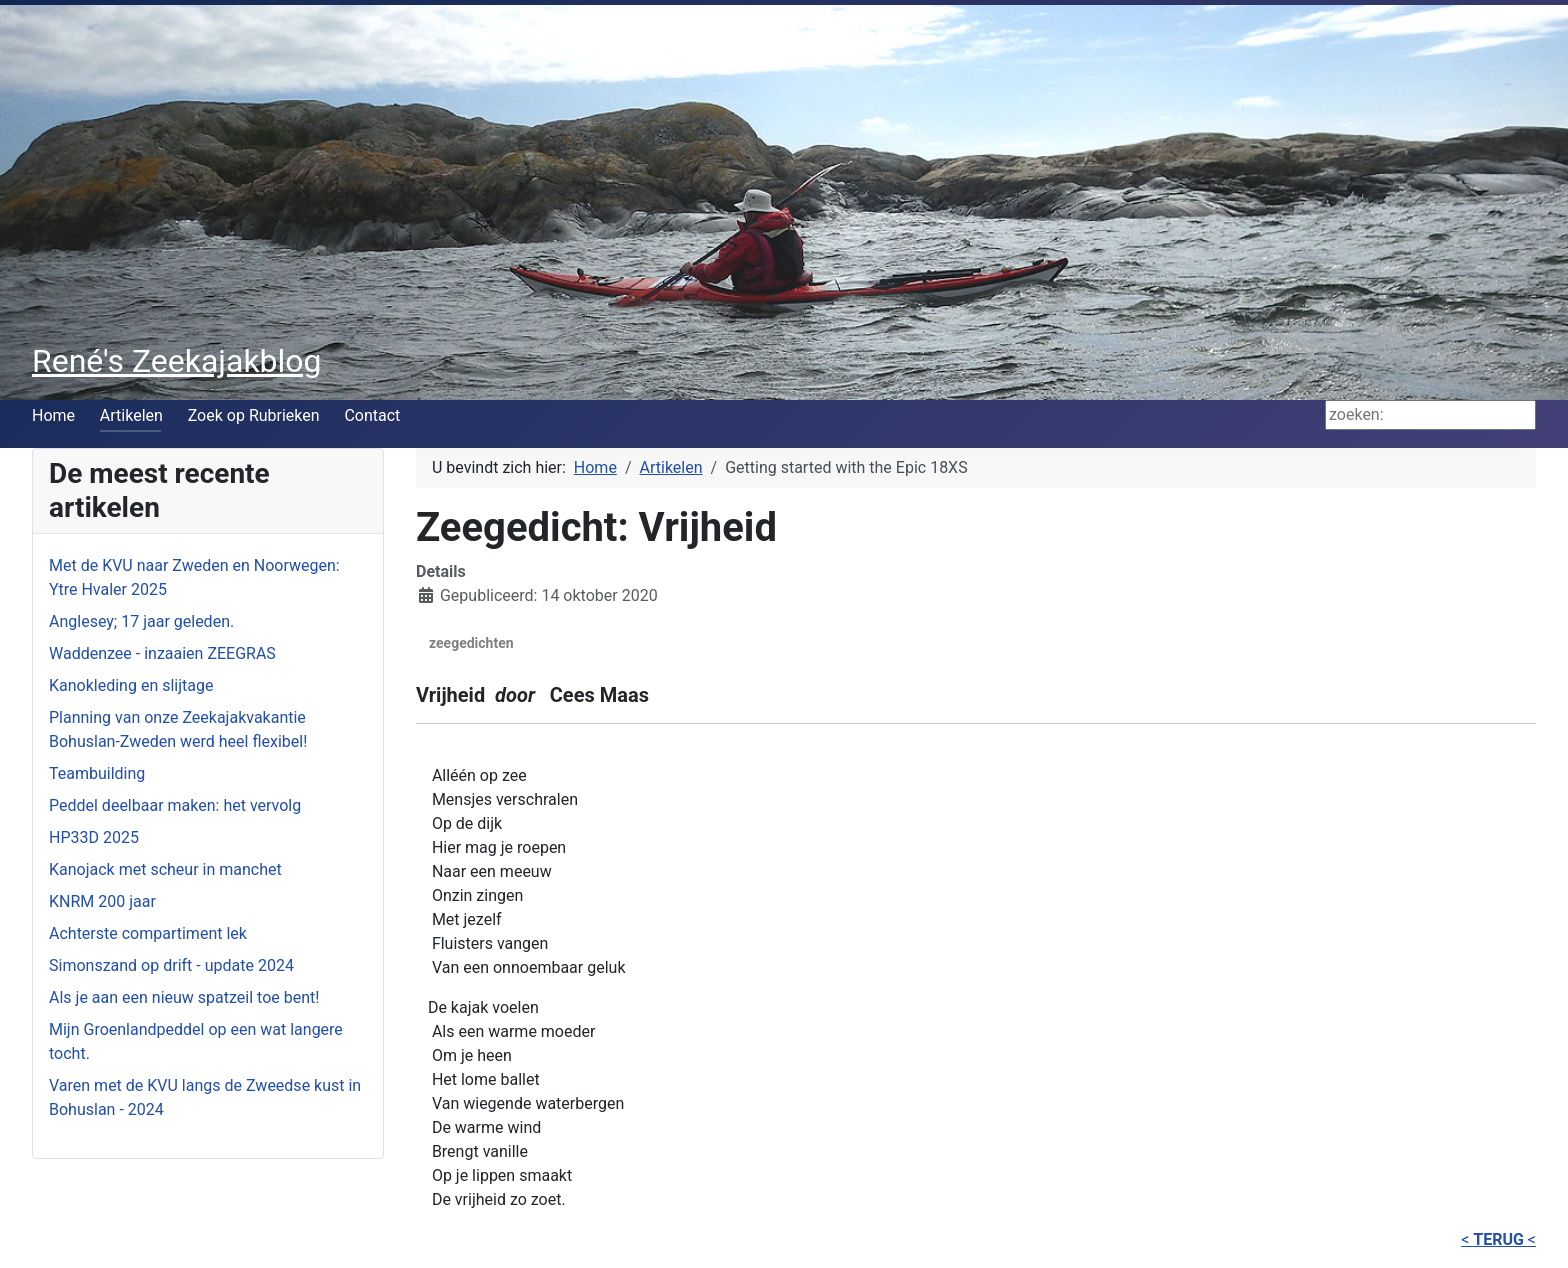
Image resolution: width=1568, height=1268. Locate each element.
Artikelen (131, 415)
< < (1498, 1239)
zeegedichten (471, 643)
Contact (372, 415)
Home (53, 415)
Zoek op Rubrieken (254, 415)
